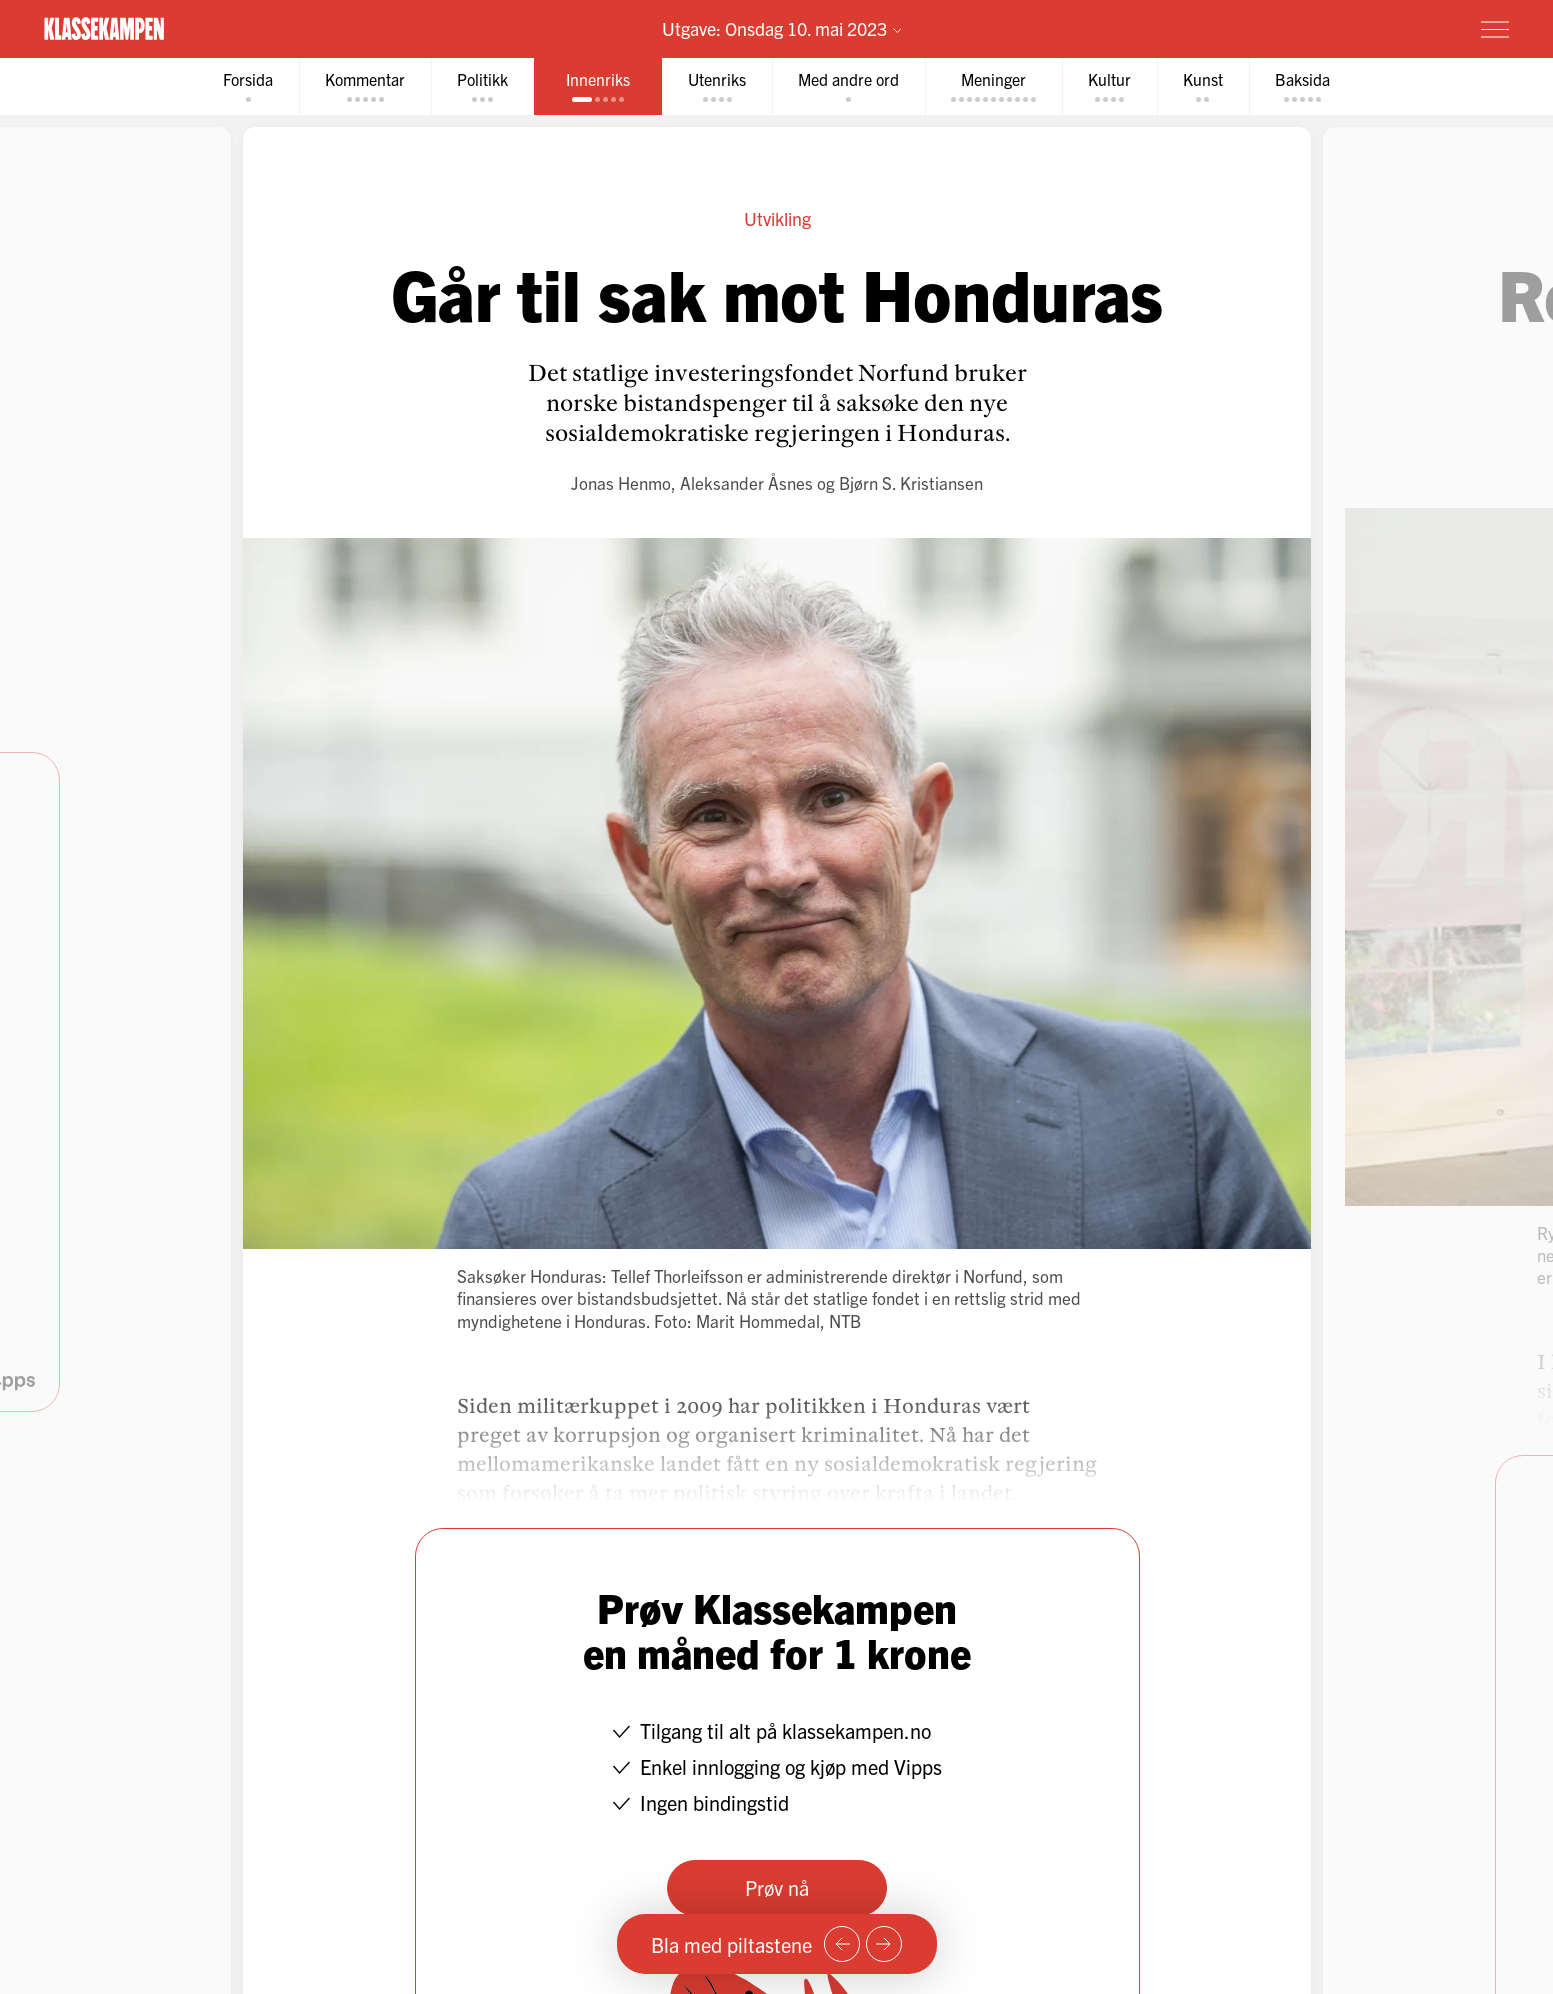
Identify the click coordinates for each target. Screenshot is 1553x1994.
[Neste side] (884, 1944)
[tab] (248, 86)
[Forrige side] (842, 1944)
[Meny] (1495, 29)
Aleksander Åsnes (746, 482)
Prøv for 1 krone (1376, 28)
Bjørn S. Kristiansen (911, 482)
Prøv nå (777, 1887)
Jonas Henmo (621, 482)
